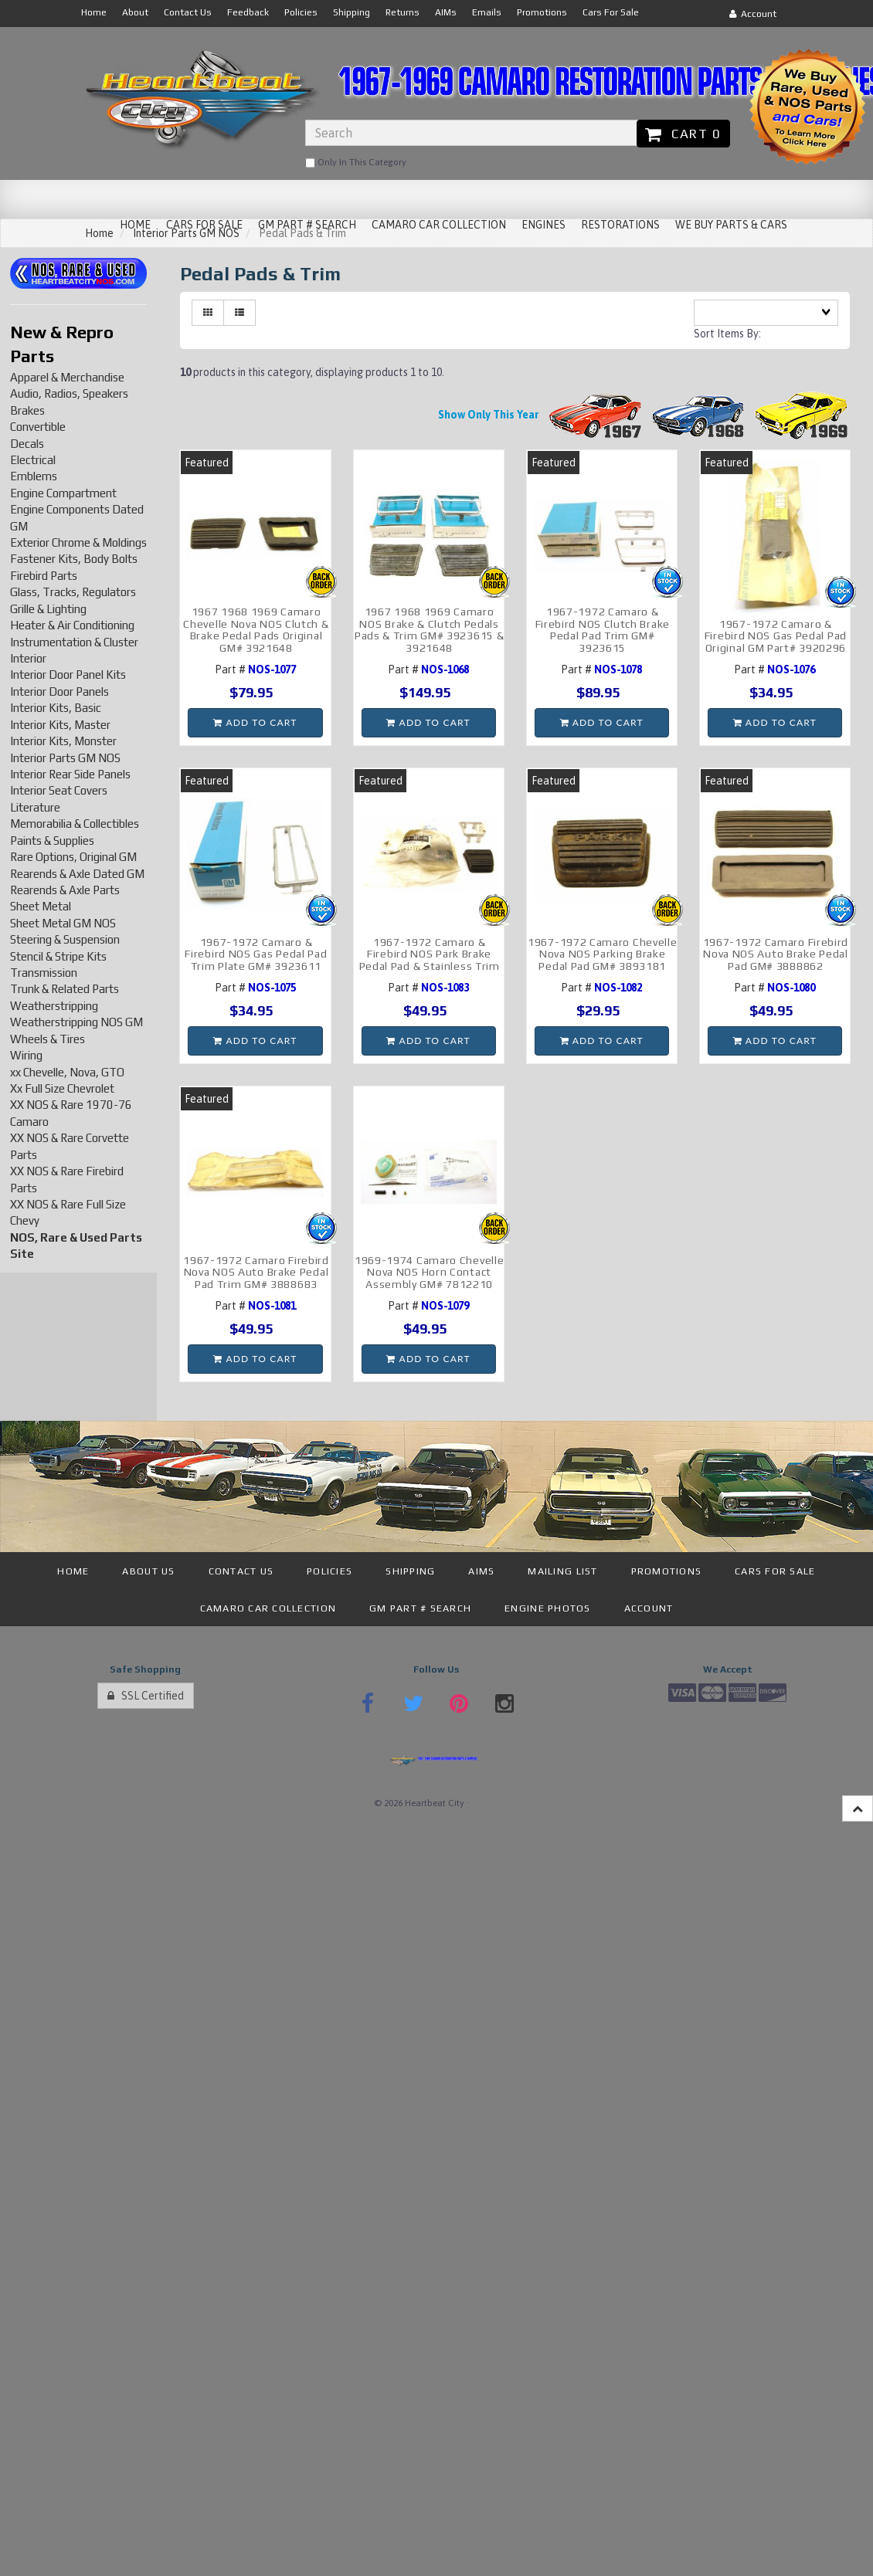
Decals (27, 443)
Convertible (38, 426)
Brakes (27, 410)
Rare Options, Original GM (73, 856)
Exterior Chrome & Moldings (78, 542)
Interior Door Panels (59, 691)
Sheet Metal (40, 906)
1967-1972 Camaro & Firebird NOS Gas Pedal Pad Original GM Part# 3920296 (776, 636)
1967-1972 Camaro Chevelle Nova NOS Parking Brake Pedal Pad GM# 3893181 (603, 954)
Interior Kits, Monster (63, 740)
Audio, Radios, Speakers (69, 393)
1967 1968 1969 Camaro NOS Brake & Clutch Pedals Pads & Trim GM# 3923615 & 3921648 (429, 629)
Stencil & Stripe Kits (58, 956)
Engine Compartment (63, 493)
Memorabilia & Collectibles (74, 823)
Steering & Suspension (65, 939)
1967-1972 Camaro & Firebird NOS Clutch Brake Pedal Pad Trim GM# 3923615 (603, 629)
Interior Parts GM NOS (65, 757)
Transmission (43, 972)
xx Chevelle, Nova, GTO (67, 1072)
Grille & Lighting (48, 608)
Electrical (33, 459)
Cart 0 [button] (683, 133)
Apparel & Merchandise (67, 377)
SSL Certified (145, 1696)
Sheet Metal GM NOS (63, 923)
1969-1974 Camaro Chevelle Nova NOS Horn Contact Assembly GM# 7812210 (429, 1272)
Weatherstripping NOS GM (76, 1022)
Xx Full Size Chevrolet (62, 1088)
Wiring (26, 1055)
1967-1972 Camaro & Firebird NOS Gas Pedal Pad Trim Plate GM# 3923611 (256, 954)
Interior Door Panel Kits (68, 674)
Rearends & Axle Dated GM (77, 873)
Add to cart (255, 722)
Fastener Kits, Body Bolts (74, 558)
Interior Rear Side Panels (70, 774)
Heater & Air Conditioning (72, 625)
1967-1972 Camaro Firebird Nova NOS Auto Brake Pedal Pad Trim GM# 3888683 (256, 1272)
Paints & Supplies (52, 840)
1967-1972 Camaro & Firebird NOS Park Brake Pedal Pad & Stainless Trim (429, 954)
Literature (35, 807)
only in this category (355, 163)
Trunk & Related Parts (64, 988)
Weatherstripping (54, 1005)
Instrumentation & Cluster (74, 642)
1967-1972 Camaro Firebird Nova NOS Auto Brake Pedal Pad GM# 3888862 (776, 954)
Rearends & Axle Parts (65, 890)
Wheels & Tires (47, 1039)
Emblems (33, 476)
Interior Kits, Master (60, 724)
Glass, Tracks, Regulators (73, 591)
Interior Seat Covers (58, 790)
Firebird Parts (43, 575)
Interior (28, 658)
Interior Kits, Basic (55, 707)
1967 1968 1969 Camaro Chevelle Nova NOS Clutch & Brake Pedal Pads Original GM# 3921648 (255, 629)
